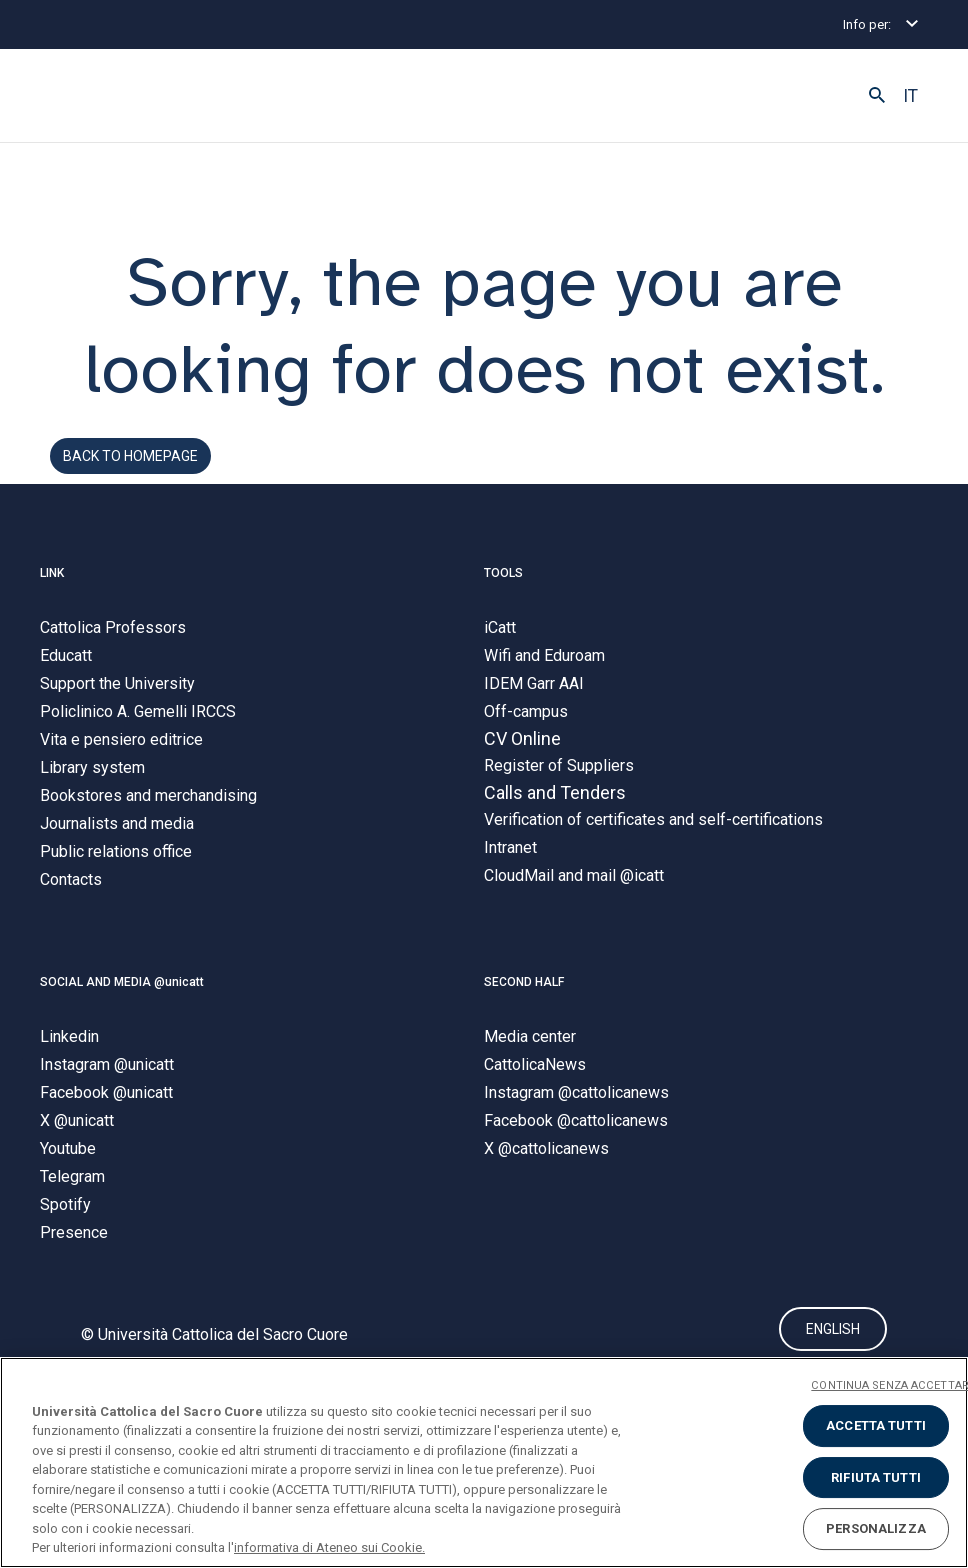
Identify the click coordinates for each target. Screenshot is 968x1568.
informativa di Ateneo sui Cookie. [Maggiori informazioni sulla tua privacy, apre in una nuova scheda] (329, 1547)
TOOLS (503, 573)
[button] (877, 96)
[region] (484, 1462)
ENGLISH (833, 1330)
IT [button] (910, 96)
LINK (52, 573)
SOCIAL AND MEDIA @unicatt (122, 983)
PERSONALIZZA (876, 1528)
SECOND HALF (524, 983)
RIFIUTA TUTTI (876, 1477)
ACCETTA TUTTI (876, 1425)
